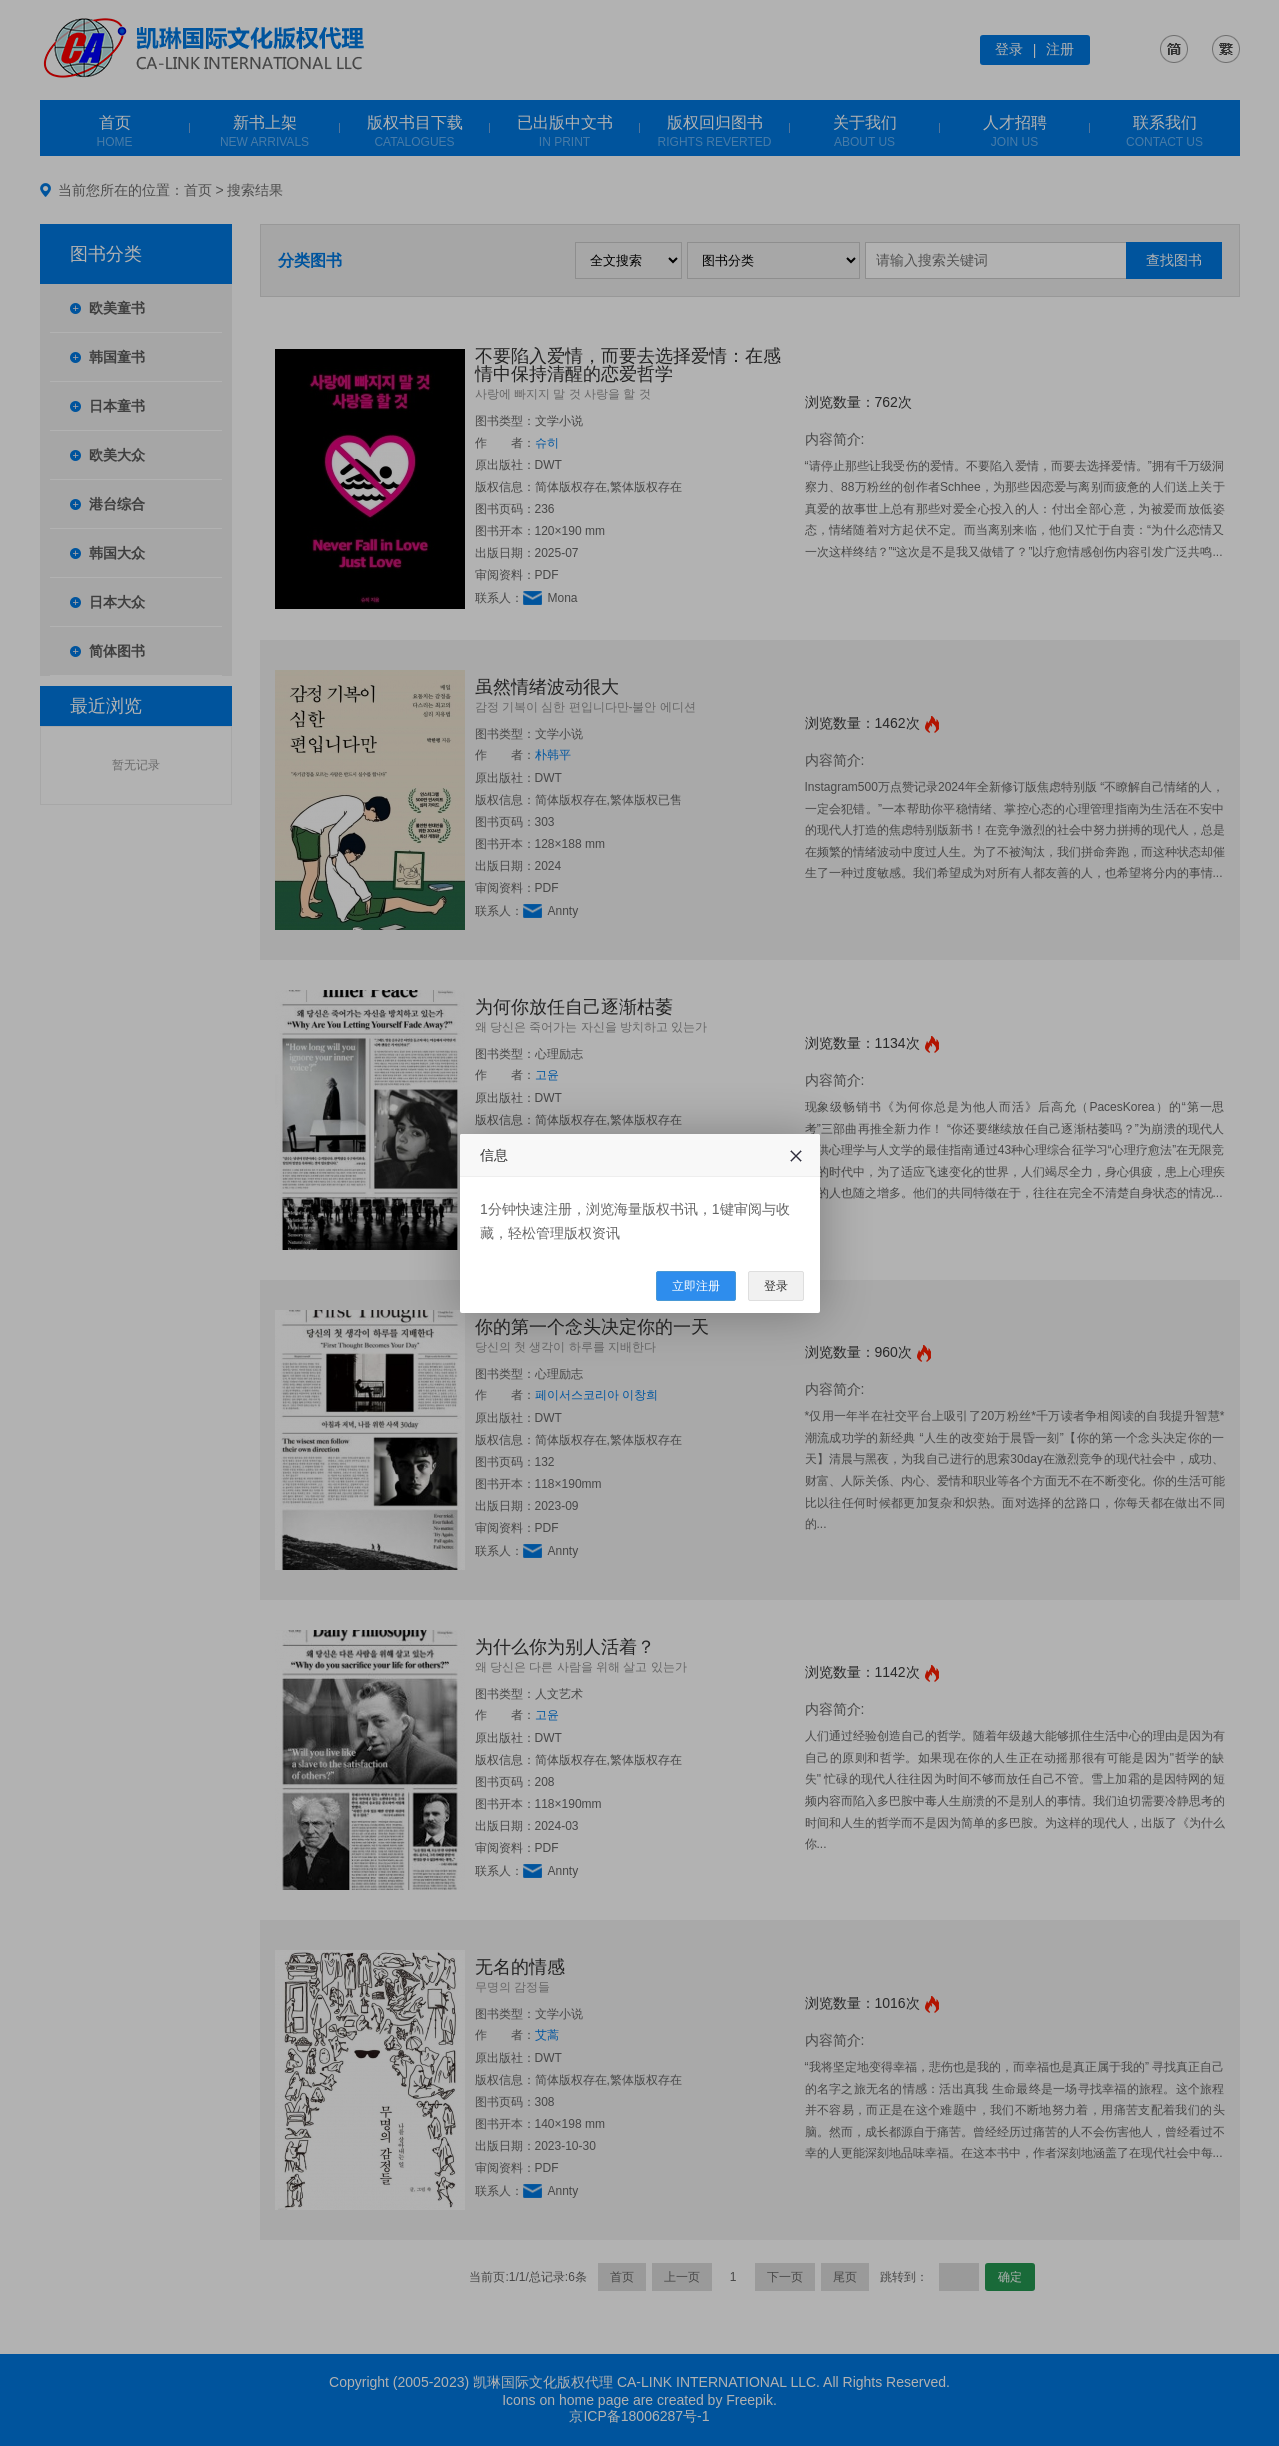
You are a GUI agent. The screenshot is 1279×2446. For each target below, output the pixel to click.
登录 (776, 1286)
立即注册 (696, 1286)
